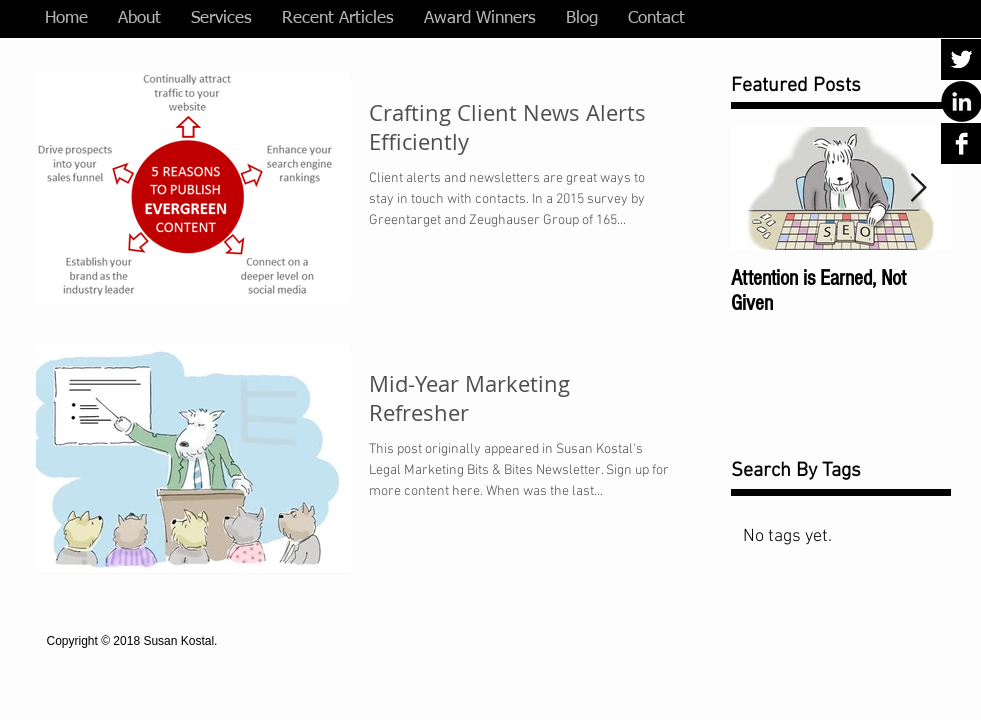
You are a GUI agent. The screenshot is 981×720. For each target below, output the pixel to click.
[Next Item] (919, 188)
